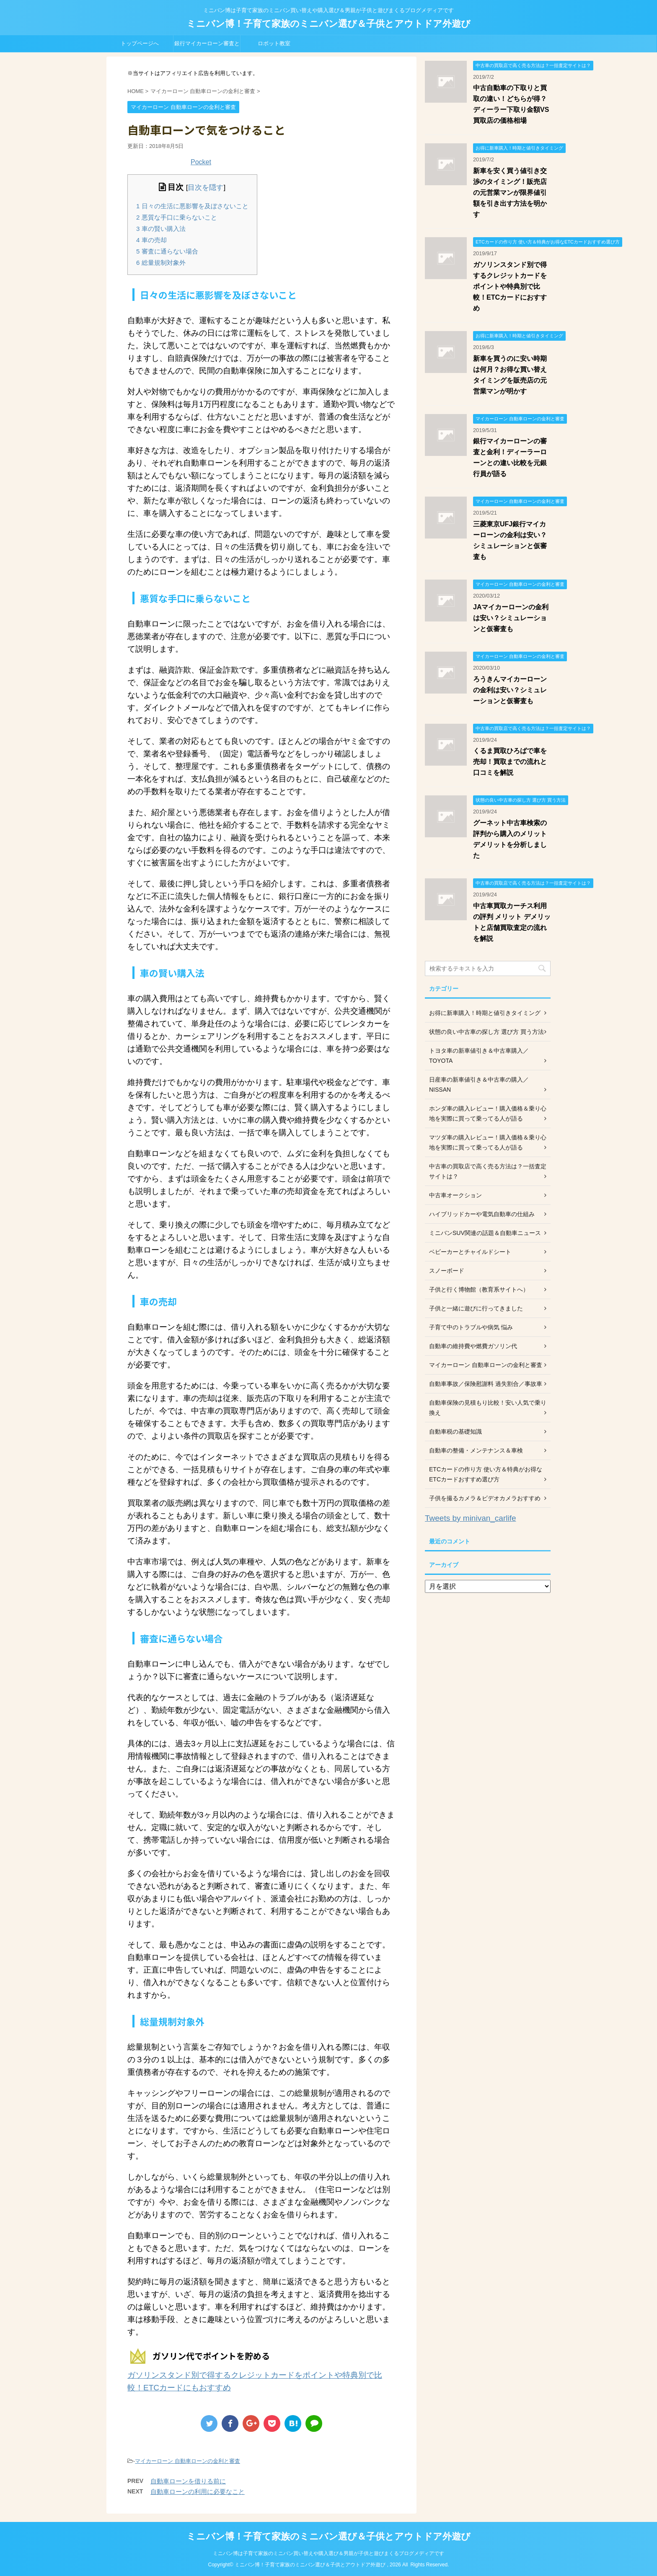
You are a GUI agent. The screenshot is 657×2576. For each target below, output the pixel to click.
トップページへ (140, 43)
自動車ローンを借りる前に (188, 2481)
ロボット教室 (274, 43)
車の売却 (151, 239)
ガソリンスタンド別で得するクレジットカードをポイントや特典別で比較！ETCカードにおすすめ (510, 286)
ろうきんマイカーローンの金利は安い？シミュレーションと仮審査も (510, 690)
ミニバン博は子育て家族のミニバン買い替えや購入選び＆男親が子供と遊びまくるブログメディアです (328, 2553)
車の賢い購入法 (161, 228)
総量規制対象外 (161, 262)
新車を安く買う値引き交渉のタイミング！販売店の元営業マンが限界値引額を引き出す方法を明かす (510, 192)
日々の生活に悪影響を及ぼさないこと (192, 206)
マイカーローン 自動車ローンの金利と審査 (187, 2461)
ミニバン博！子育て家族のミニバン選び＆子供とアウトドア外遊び (328, 23)
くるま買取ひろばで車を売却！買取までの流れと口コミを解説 (510, 761)
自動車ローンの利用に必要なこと (197, 2491)
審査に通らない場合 (167, 251)
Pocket (201, 162)
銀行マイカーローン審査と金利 (207, 46)
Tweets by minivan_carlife (470, 1518)
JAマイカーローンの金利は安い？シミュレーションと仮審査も (510, 617)
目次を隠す (205, 188)
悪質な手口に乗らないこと (176, 217)
